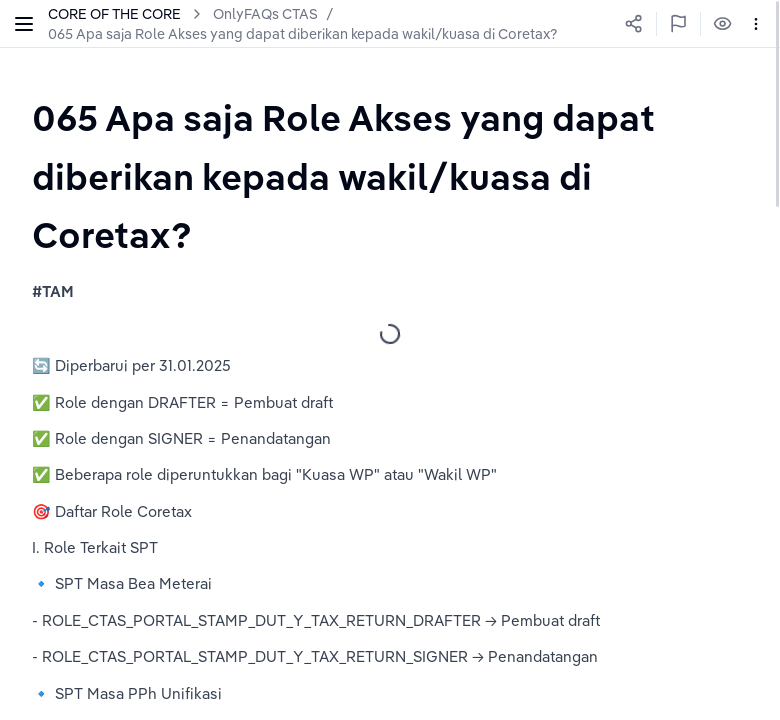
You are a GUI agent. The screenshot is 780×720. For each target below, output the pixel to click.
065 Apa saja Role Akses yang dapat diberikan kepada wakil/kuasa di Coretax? (302, 34)
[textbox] (390, 176)
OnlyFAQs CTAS (265, 14)
